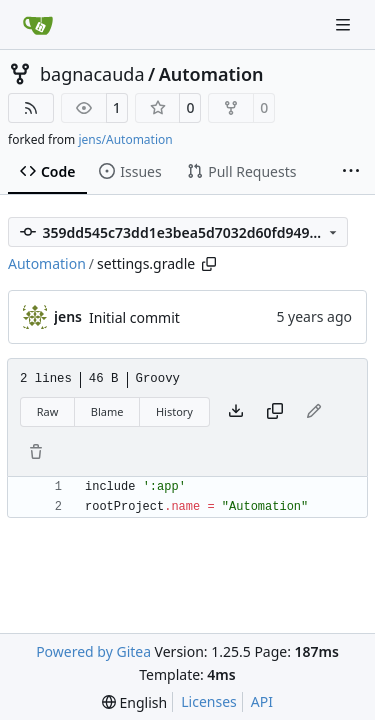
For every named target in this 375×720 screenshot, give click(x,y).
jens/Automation (125, 139)
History (174, 411)
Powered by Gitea (93, 651)
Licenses (209, 701)
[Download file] (236, 412)
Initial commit (134, 317)
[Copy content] (275, 412)
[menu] (134, 702)
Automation (211, 74)
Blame (107, 411)
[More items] (351, 172)
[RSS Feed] (31, 108)
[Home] (38, 25)
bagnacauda (92, 74)
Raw (48, 411)
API (262, 701)
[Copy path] (209, 264)
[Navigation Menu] (345, 24)
